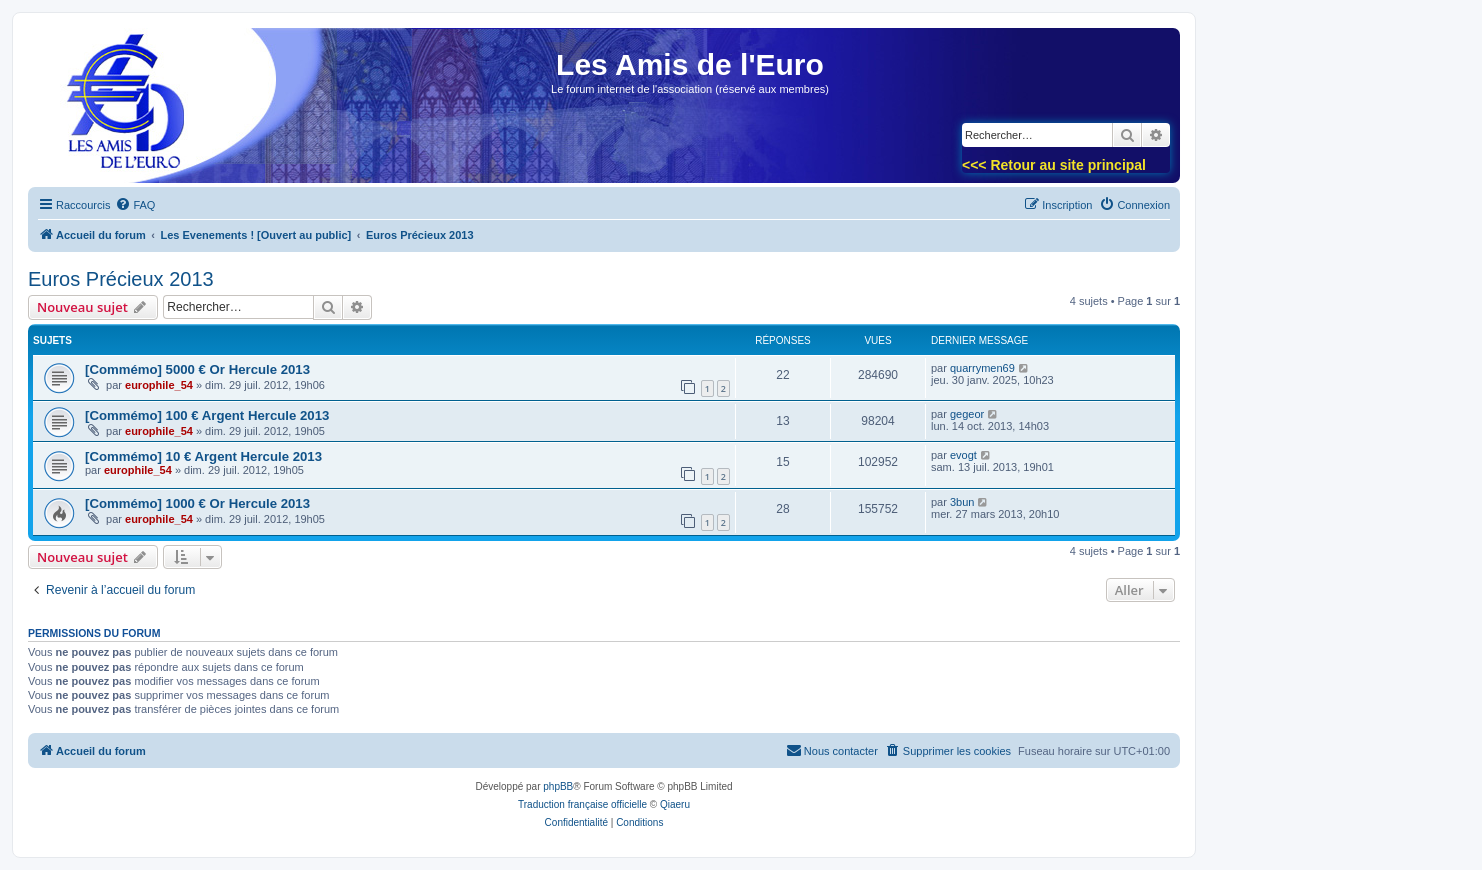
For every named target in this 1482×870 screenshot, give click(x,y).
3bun (962, 502)
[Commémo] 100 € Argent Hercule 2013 (207, 415)
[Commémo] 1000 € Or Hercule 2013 (197, 503)
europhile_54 (159, 385)
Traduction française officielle (582, 804)
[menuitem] (135, 205)
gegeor (967, 414)
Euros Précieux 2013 (121, 279)
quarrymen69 (982, 368)
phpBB (558, 786)
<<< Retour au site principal (1054, 165)
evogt (963, 455)
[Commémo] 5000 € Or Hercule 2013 (197, 369)
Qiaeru (675, 804)
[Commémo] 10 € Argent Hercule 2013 (203, 456)
